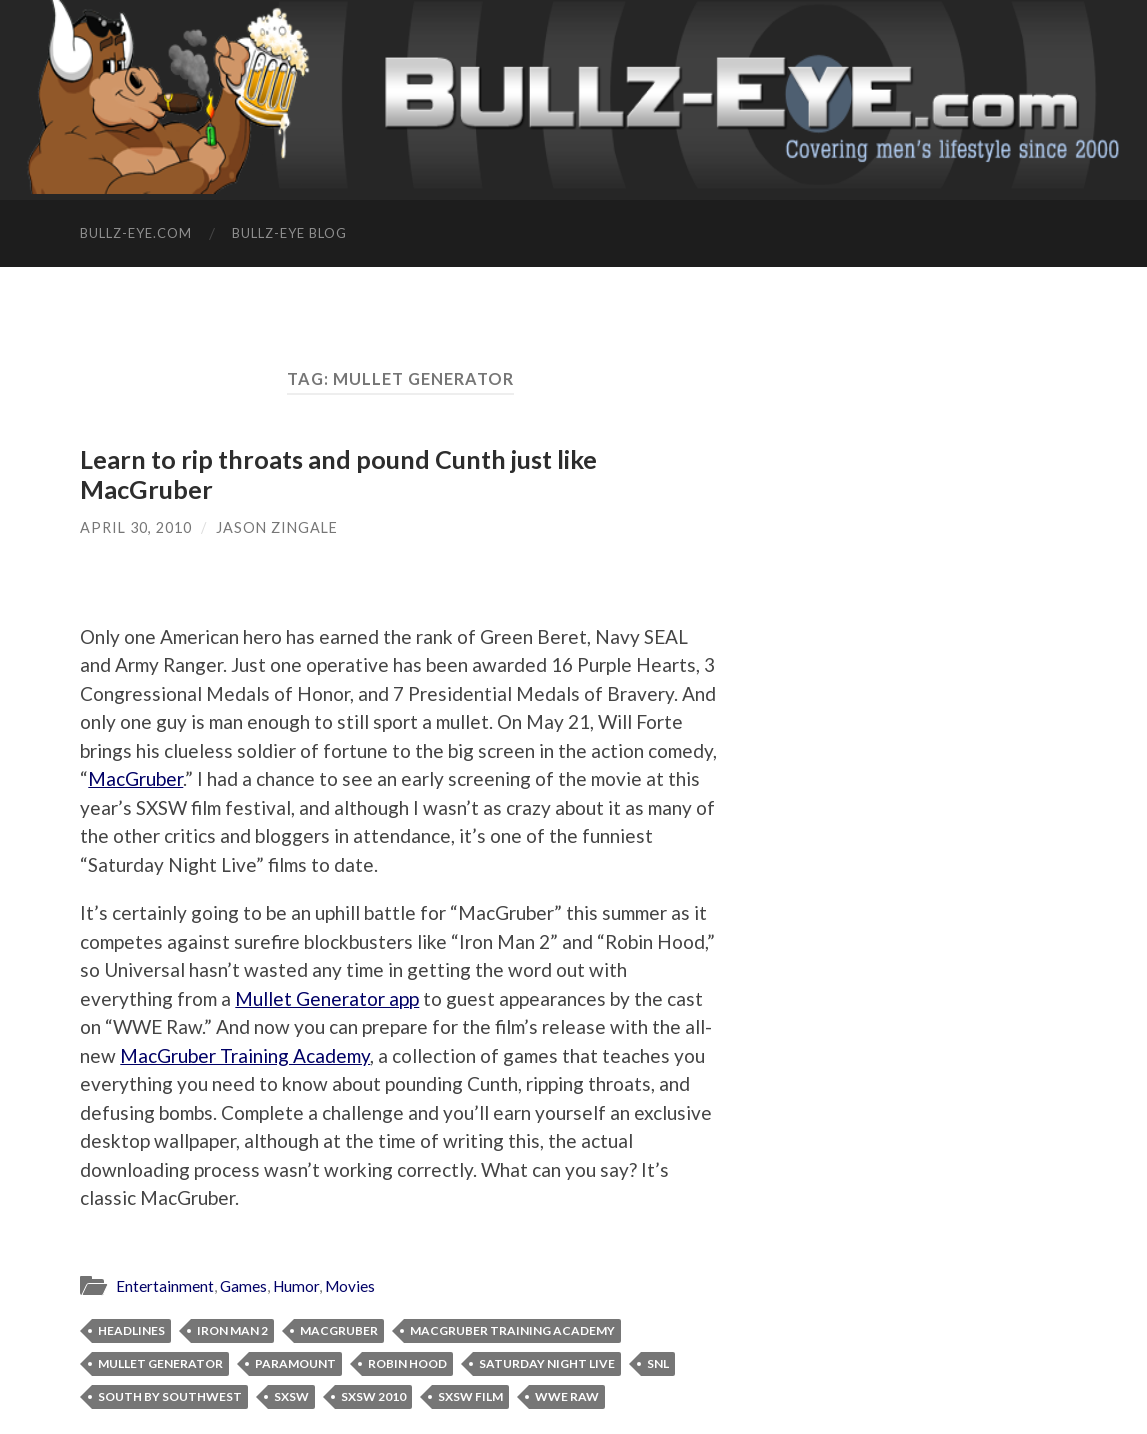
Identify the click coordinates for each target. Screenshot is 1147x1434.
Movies (350, 1286)
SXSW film (470, 1396)
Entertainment (165, 1286)
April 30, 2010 (136, 527)
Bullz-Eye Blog (289, 233)
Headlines (131, 1330)
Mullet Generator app (327, 998)
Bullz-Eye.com (136, 233)
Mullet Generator (160, 1363)
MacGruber (135, 778)
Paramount (295, 1363)
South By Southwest (170, 1396)
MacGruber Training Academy (245, 1055)
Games (243, 1286)
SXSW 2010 (373, 1396)
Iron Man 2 (232, 1330)
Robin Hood (407, 1363)
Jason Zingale (277, 527)
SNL (658, 1363)
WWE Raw (567, 1396)
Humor (296, 1286)
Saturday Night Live (547, 1363)
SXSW (291, 1396)
